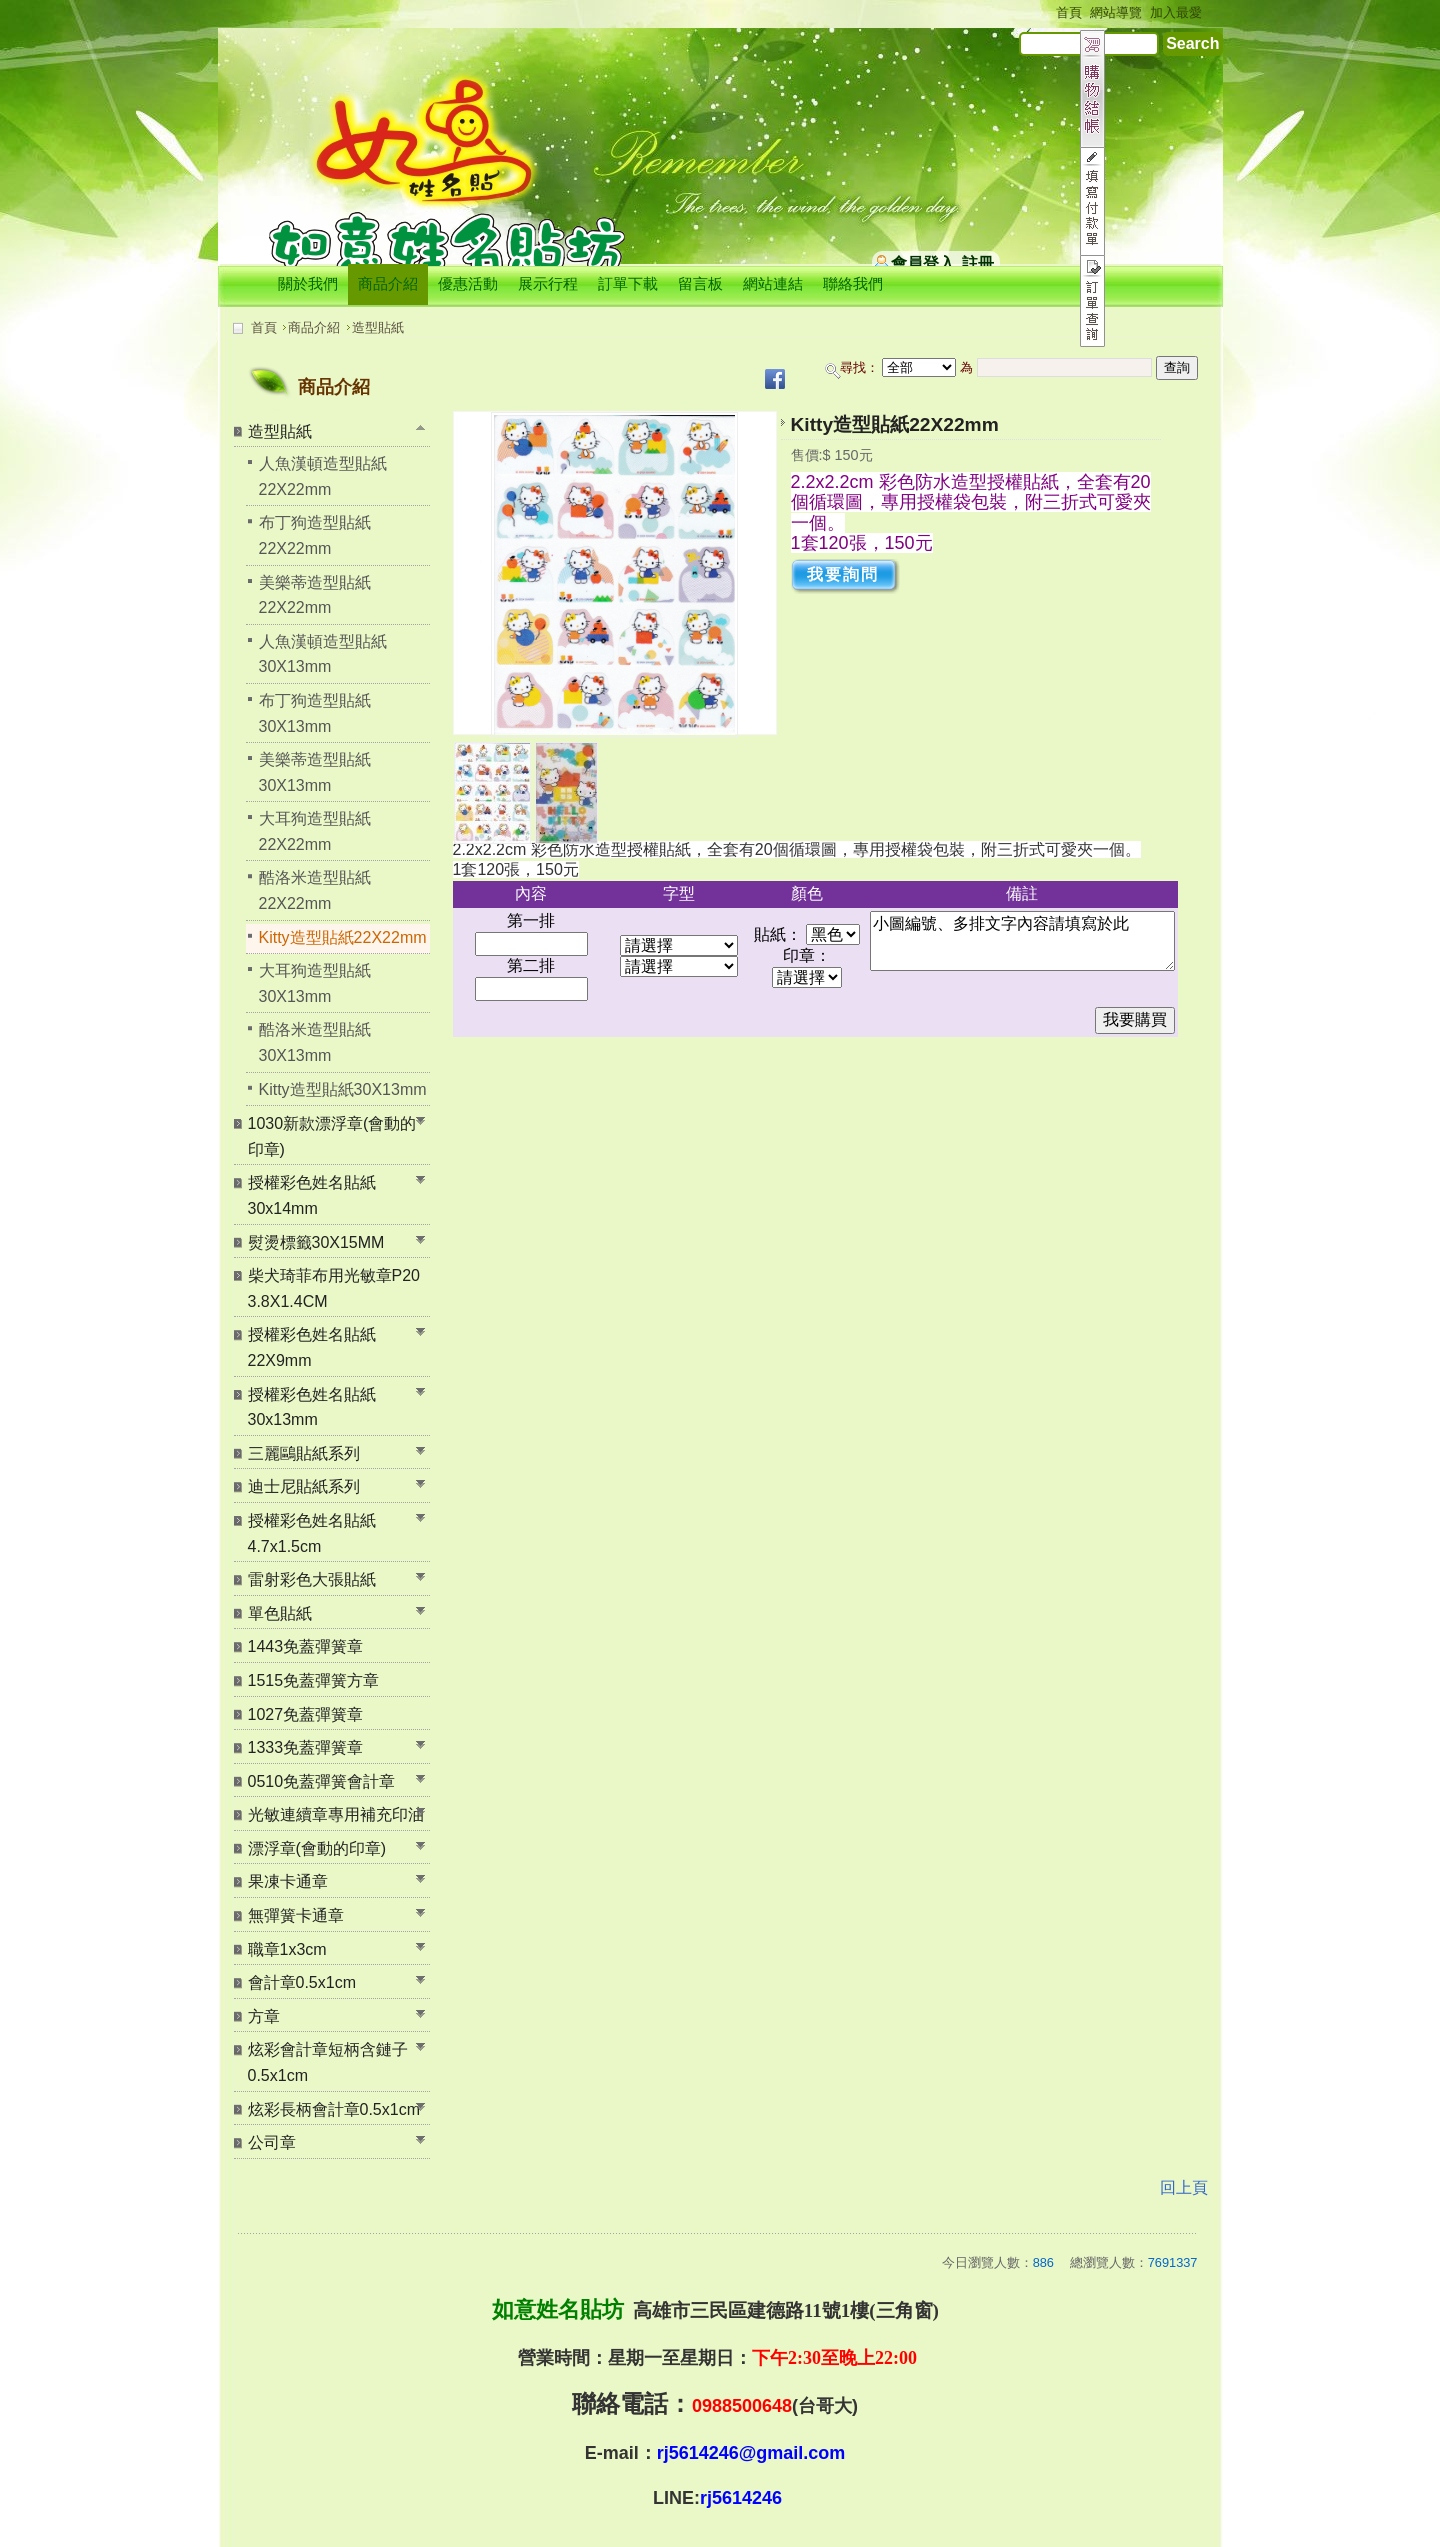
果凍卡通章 (288, 1881)
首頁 (264, 327)
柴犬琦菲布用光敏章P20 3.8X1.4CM (334, 1288)
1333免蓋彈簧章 (306, 1747)
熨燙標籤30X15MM (316, 1242)
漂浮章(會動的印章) (317, 1848)
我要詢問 (843, 574)
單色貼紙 (280, 1613)
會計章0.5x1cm (302, 1982)
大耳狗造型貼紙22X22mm (315, 831)
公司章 (272, 2142)
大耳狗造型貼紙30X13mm (315, 983)
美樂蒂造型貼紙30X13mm (315, 772)
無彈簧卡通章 (296, 1915)
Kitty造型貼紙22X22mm (343, 937)
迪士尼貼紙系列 (304, 1486)
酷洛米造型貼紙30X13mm (315, 1042)
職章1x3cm (287, 1949)
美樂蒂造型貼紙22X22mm (315, 595)
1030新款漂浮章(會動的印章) (332, 1136)
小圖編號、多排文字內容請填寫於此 (1022, 941)
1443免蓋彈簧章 (306, 1646)
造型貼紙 (378, 327)
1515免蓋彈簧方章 (314, 1680)
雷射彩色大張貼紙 (312, 1579)
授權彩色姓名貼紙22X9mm (312, 1347)
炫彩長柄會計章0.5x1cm (334, 2109)
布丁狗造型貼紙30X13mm (315, 713)
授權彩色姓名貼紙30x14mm (312, 1195)
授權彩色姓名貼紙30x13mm (312, 1407)
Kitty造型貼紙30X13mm (343, 1089)
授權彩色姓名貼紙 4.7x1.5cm (312, 1533)
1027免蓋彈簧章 (306, 1714)
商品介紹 (314, 327)
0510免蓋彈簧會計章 (322, 1781)
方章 (264, 2016)
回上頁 (1184, 2187)
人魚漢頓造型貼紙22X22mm (323, 476)
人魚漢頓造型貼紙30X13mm (323, 654)
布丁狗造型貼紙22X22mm (315, 535)
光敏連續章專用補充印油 (336, 1814)
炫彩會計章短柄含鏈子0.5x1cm (328, 2062)
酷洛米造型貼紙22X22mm (315, 890)
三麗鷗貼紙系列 (304, 1453)
